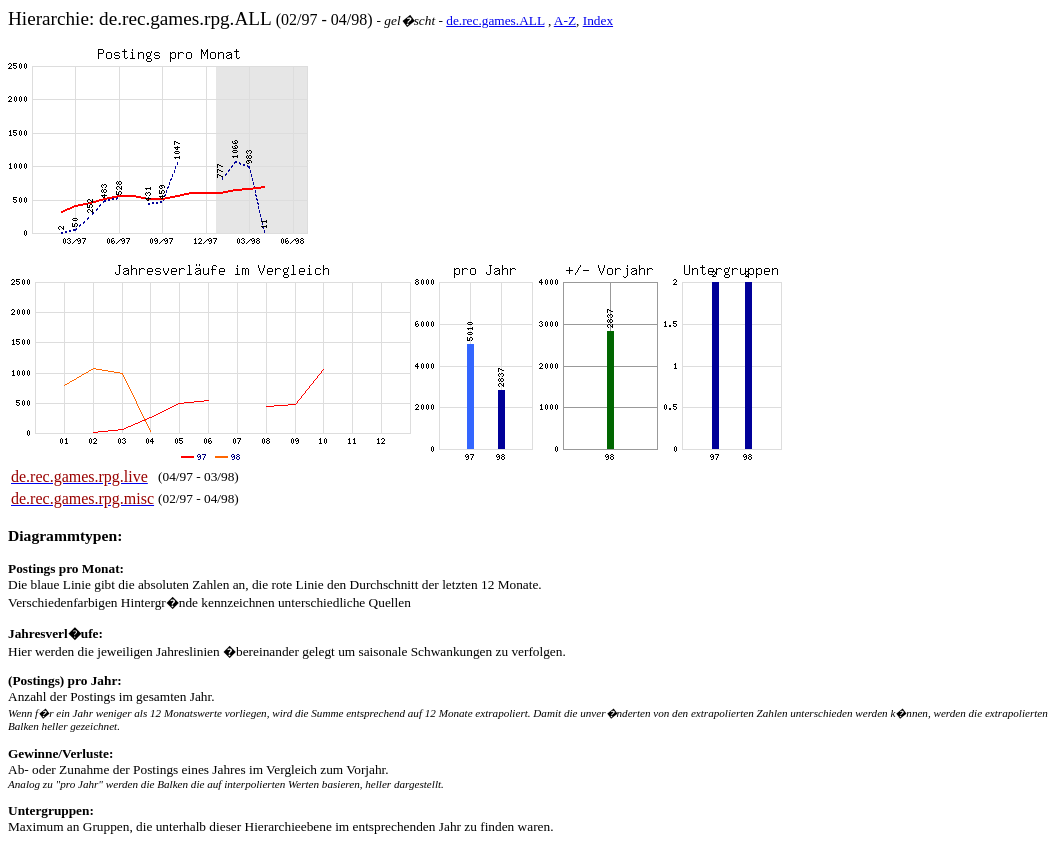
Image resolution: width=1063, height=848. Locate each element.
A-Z (565, 20)
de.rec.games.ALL (495, 20)
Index (598, 20)
